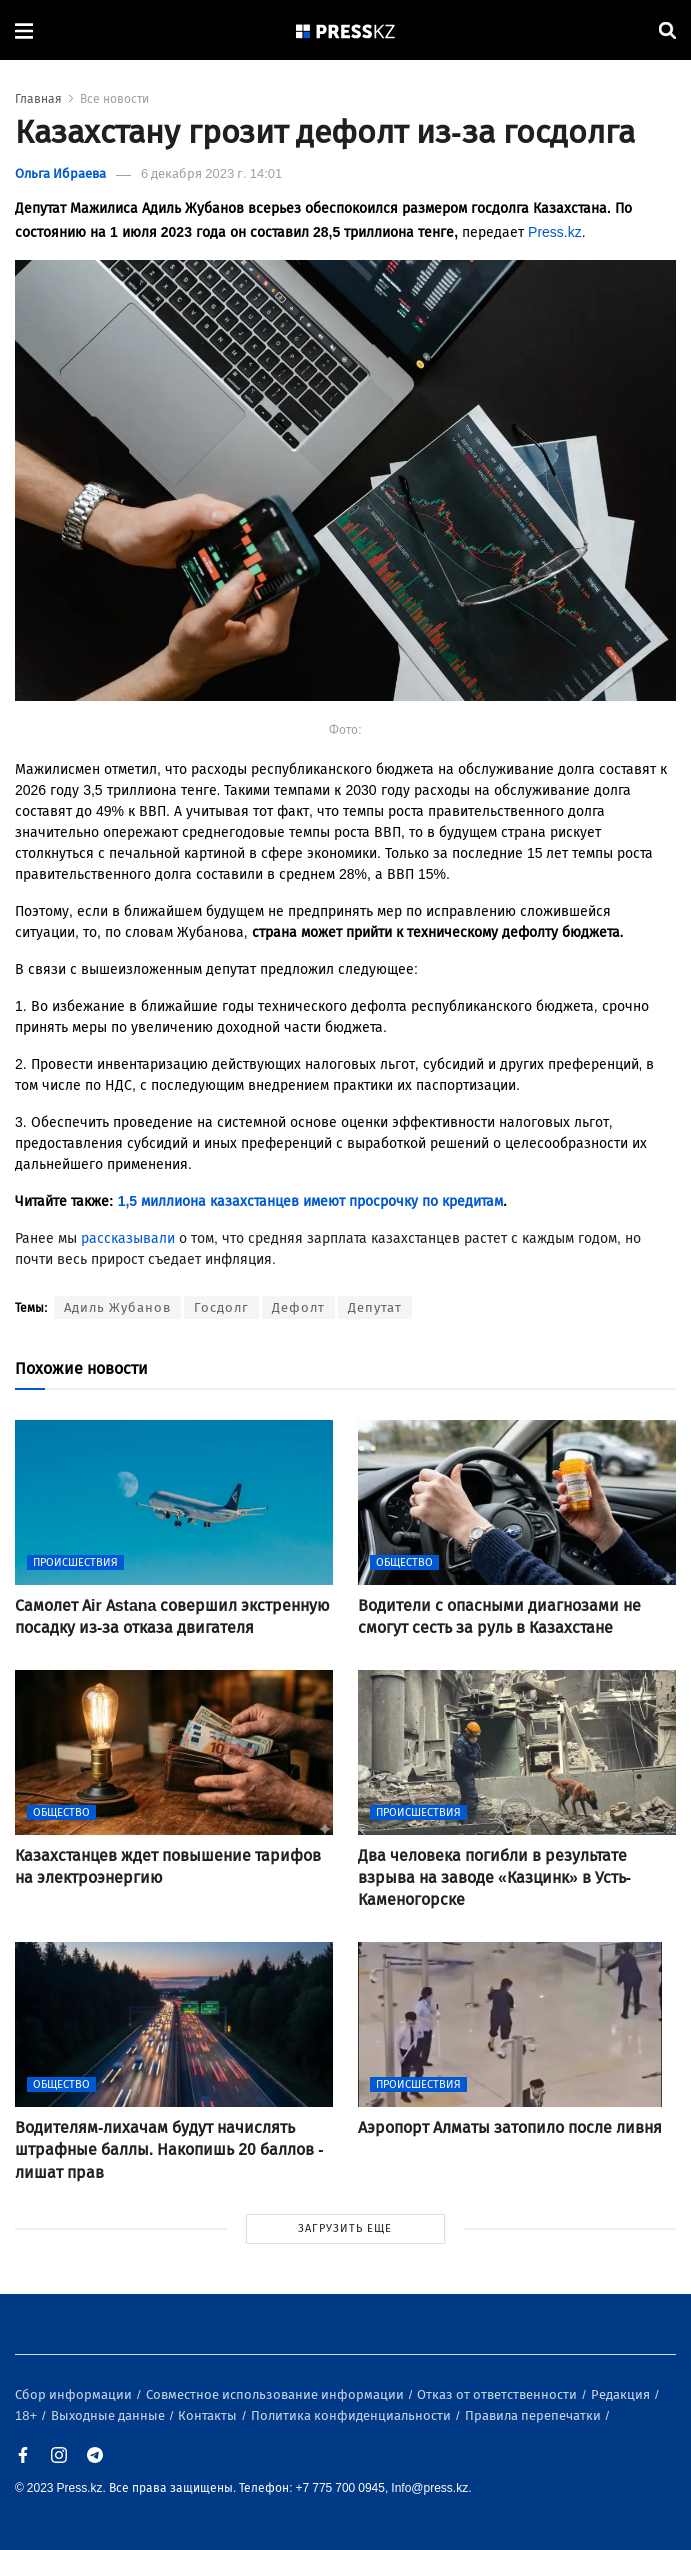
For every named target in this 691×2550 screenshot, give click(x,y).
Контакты (209, 2415)
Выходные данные (109, 2415)
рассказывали (128, 1238)
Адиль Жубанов (117, 1307)
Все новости (114, 99)
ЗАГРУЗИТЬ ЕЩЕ (345, 2228)
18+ (27, 2415)
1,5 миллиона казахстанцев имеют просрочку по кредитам (310, 1201)
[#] (346, 30)
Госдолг (221, 1307)
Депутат (375, 1307)
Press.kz (555, 232)
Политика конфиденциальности (352, 2415)
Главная (38, 99)
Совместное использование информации (276, 2394)
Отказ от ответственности (498, 2394)
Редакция (622, 2394)
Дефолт (298, 1307)
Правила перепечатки (534, 2415)
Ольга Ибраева (60, 173)
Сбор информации (75, 2394)
